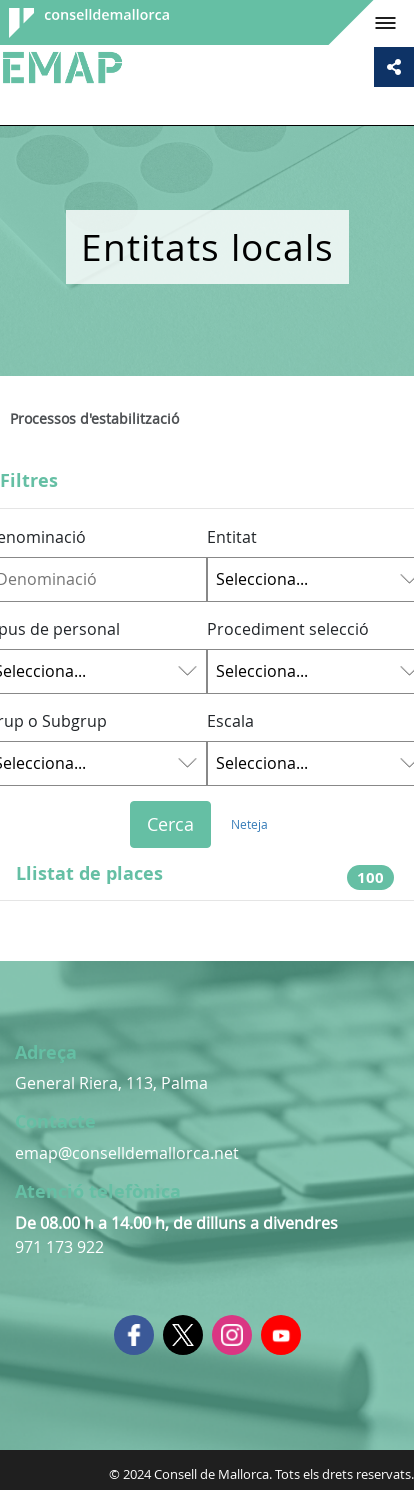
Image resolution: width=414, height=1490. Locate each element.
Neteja (249, 824)
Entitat (232, 537)
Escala (230, 721)
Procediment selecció (288, 629)
